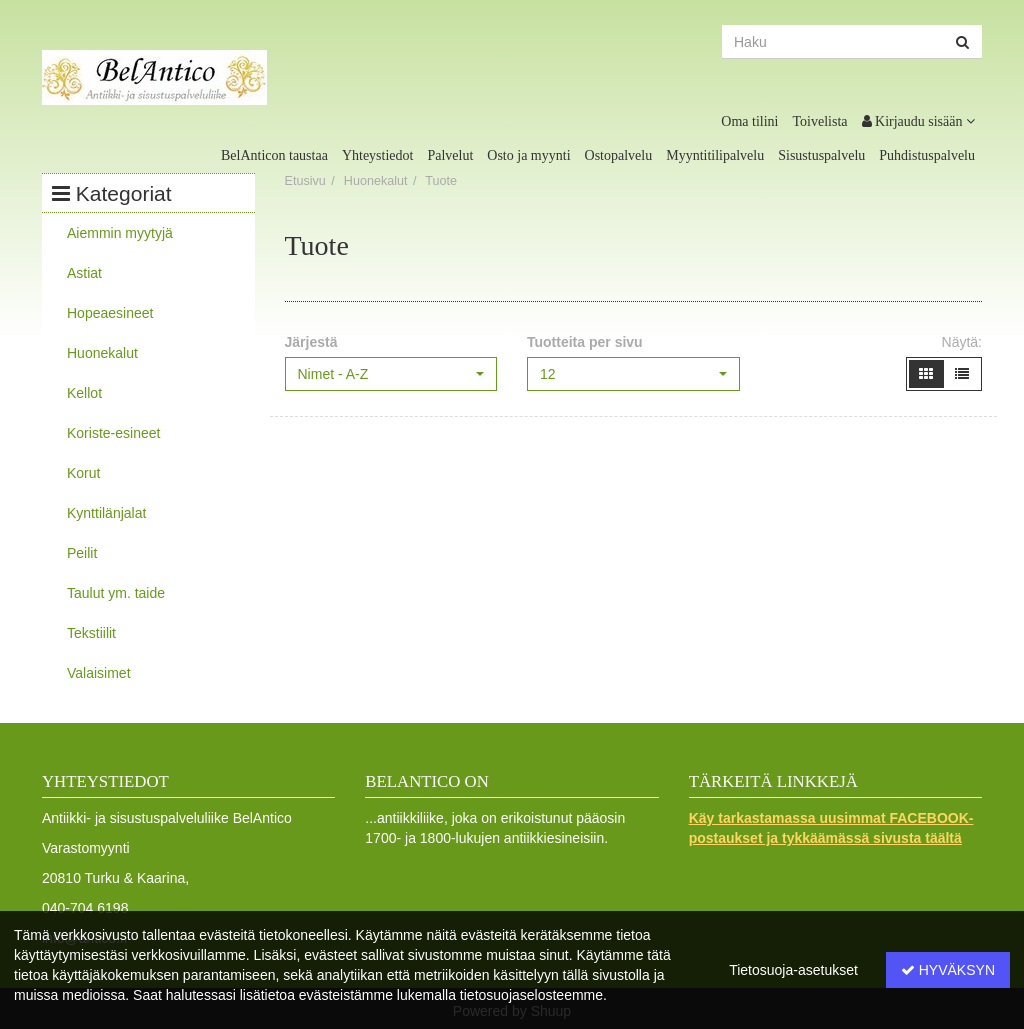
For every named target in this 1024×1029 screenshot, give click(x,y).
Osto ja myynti (528, 155)
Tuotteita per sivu (585, 342)
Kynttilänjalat (106, 513)
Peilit (82, 553)
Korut (83, 473)
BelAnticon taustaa (274, 155)
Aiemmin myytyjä (120, 233)
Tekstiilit (91, 633)
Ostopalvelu (619, 155)
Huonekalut (102, 353)
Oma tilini (749, 121)
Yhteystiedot (378, 155)
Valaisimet (99, 673)
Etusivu (305, 181)
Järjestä (311, 342)
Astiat (84, 273)
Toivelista (820, 121)
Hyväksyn (948, 970)
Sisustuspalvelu (821, 155)
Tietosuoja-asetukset (793, 970)
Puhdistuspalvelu (927, 155)
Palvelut (450, 155)
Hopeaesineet (110, 313)
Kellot (84, 393)
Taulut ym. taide (116, 593)
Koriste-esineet (113, 433)
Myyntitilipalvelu (715, 155)
